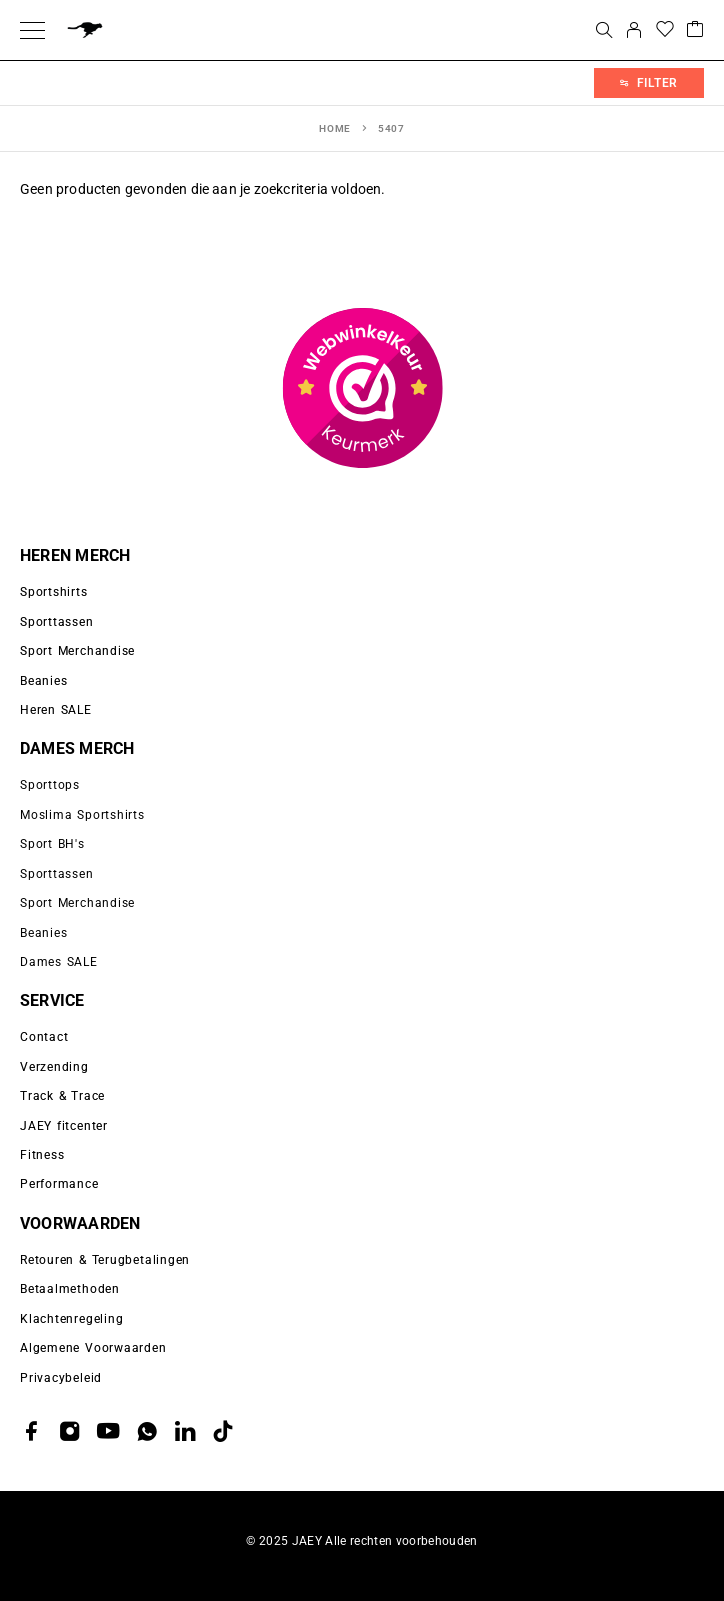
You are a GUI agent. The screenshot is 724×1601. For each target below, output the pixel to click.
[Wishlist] (665, 30)
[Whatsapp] (147, 1431)
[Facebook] (32, 1431)
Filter (649, 83)
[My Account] (634, 30)
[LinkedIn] (185, 1431)
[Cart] (695, 30)
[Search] (604, 30)
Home (335, 128)
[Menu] (32, 30)
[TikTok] (223, 1431)
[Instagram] (70, 1431)
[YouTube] (108, 1431)
